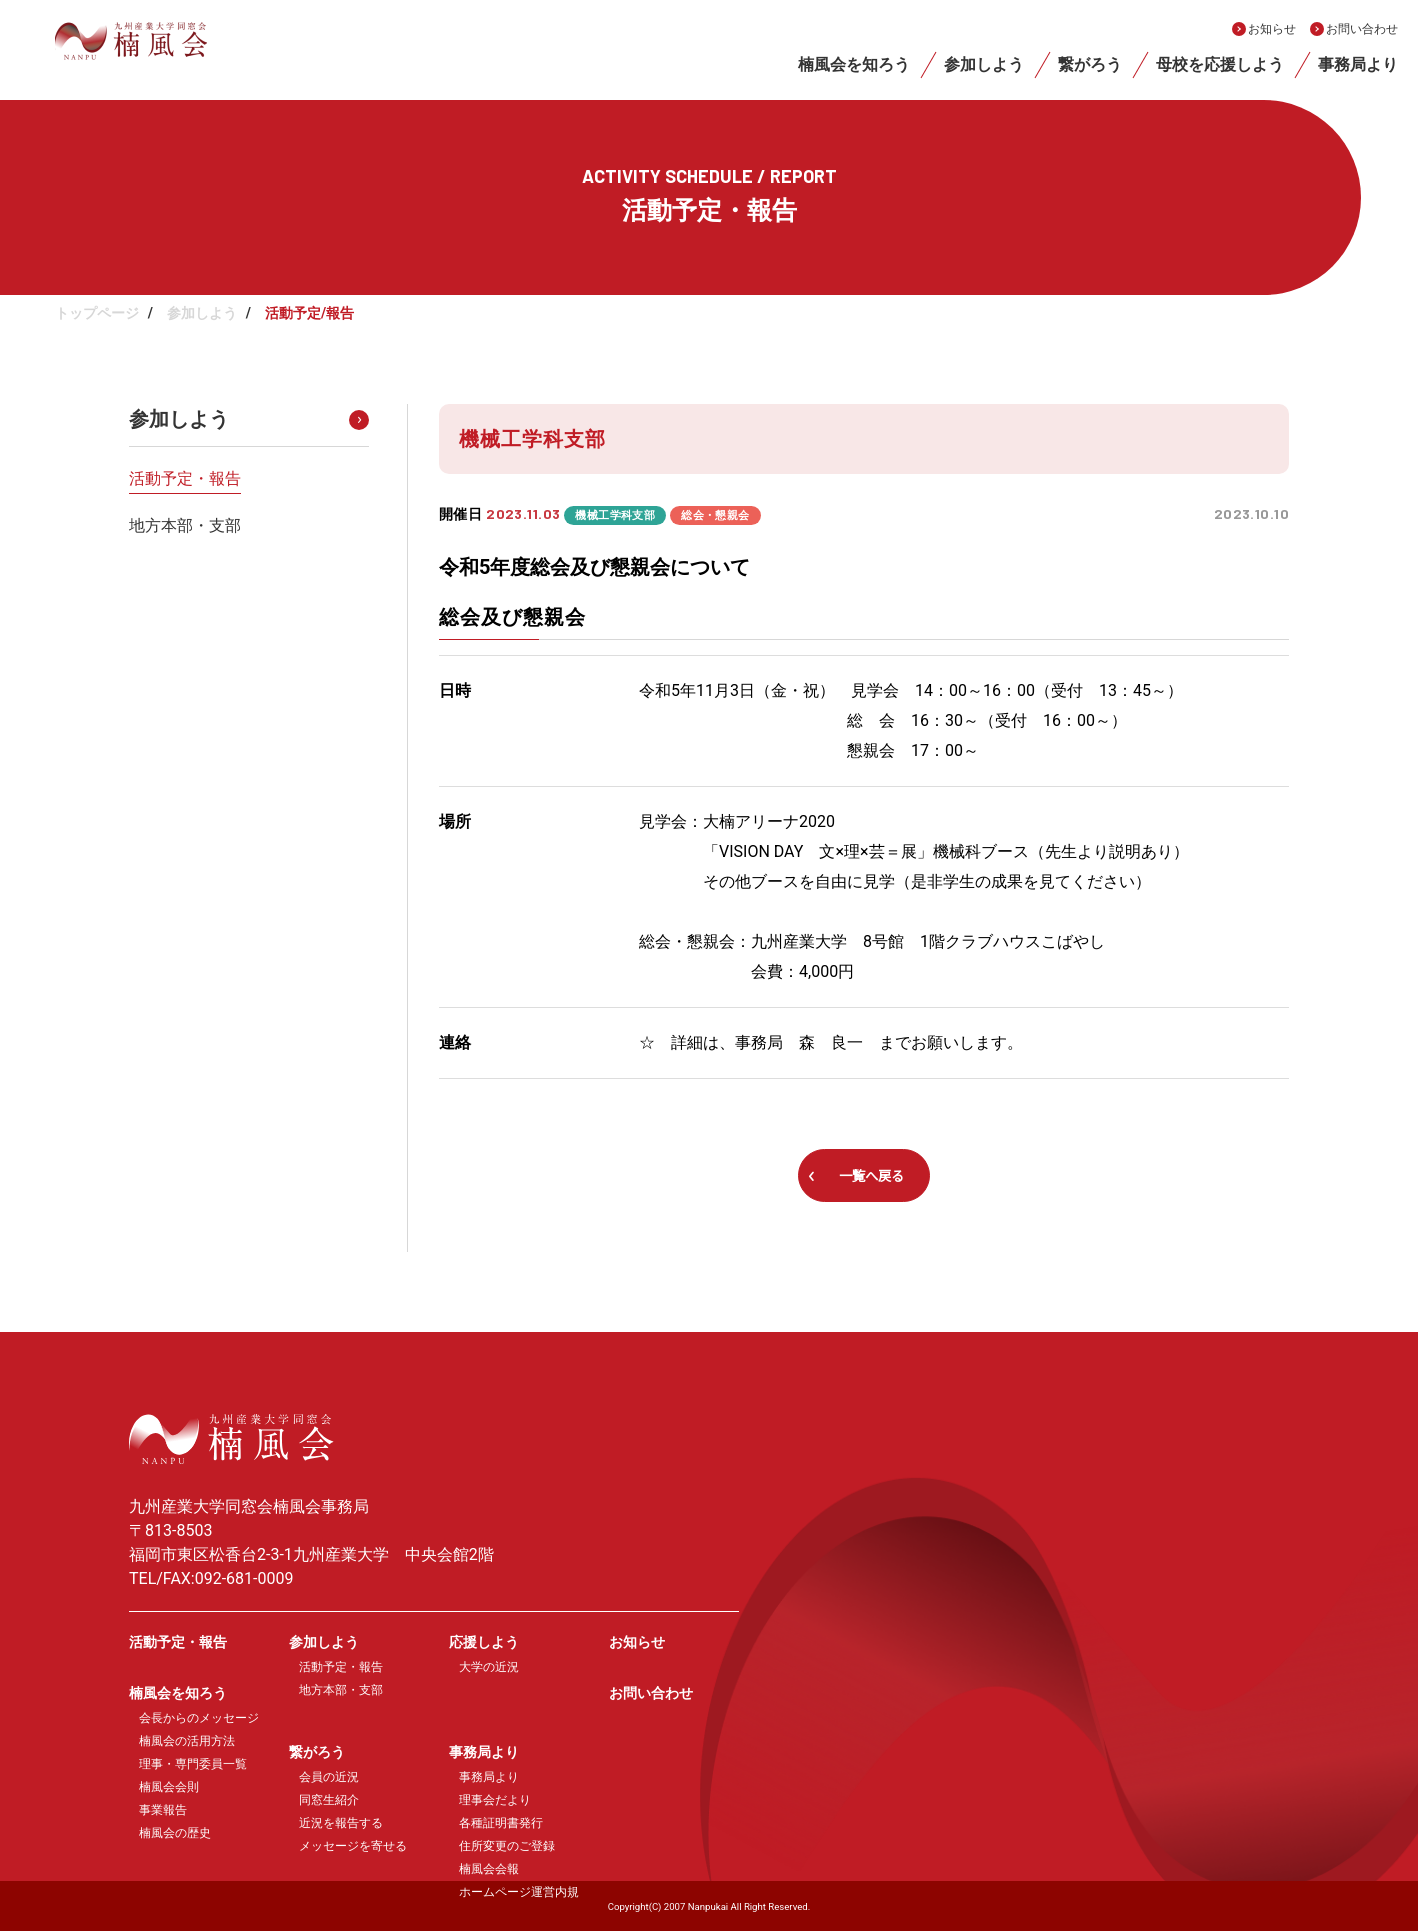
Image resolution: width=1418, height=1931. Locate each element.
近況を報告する (341, 1823)
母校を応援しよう (1220, 64)
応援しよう (484, 1642)
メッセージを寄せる (353, 1846)
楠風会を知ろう (854, 64)
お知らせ (1272, 29)
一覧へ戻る (871, 1176)
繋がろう (1090, 64)
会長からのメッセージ (199, 1718)
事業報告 (163, 1810)
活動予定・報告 (185, 478)
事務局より (1358, 64)
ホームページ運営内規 (519, 1892)
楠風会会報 (489, 1869)
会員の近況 (329, 1777)
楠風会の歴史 (175, 1833)
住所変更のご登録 (507, 1846)
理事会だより (495, 1800)
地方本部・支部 (185, 525)
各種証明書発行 (501, 1823)
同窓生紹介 (329, 1800)
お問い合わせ (1362, 29)
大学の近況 (489, 1667)
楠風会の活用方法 (187, 1741)
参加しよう (984, 64)
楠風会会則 (169, 1787)
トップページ (97, 313)
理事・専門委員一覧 (193, 1764)
